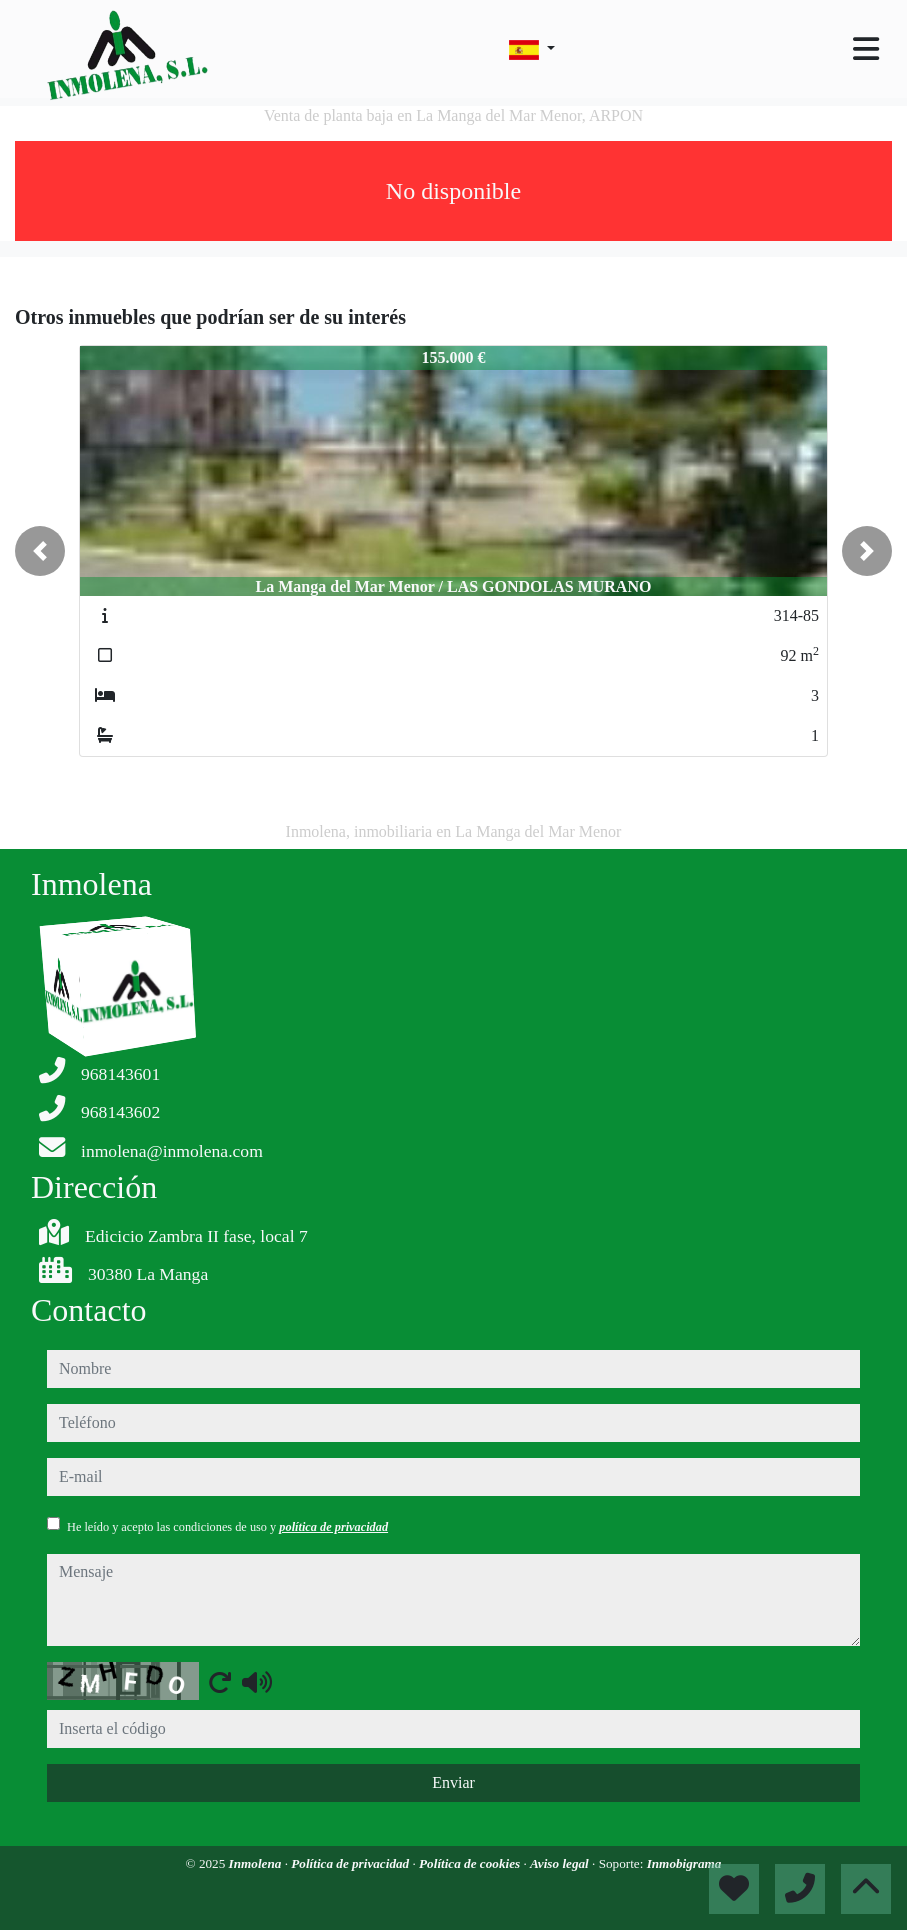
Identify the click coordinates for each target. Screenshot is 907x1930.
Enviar (453, 1782)
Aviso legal (561, 1863)
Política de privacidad (351, 1863)
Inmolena (257, 1863)
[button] (40, 551)
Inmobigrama (684, 1863)
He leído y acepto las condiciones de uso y (227, 1527)
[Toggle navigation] (866, 49)
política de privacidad (333, 1527)
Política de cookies (471, 1863)
